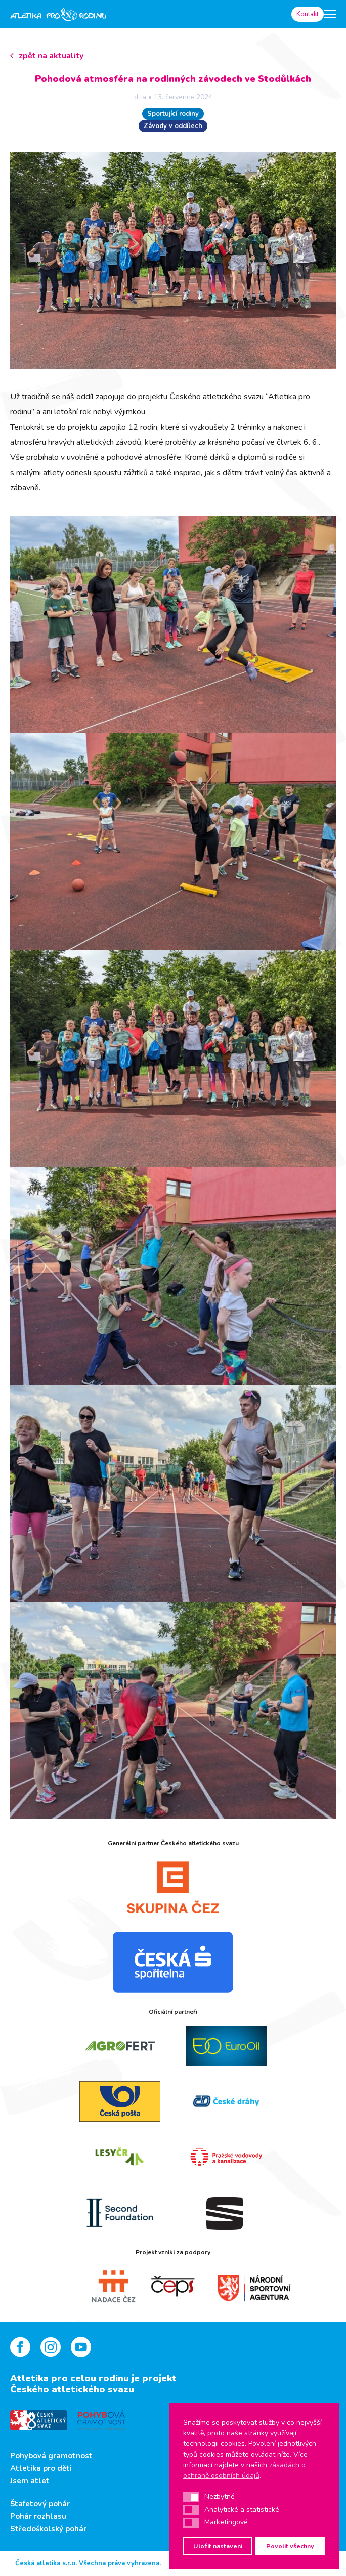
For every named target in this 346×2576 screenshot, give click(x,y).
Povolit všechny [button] (290, 2546)
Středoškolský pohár (48, 2529)
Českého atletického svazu (72, 2389)
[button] (191, 2497)
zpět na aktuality (51, 55)
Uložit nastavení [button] (217, 2546)
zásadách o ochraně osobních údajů (244, 2470)
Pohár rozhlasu (38, 2516)
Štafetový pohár (40, 2504)
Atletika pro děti (41, 2468)
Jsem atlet (30, 2481)
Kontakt (307, 14)
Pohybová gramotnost (51, 2456)
